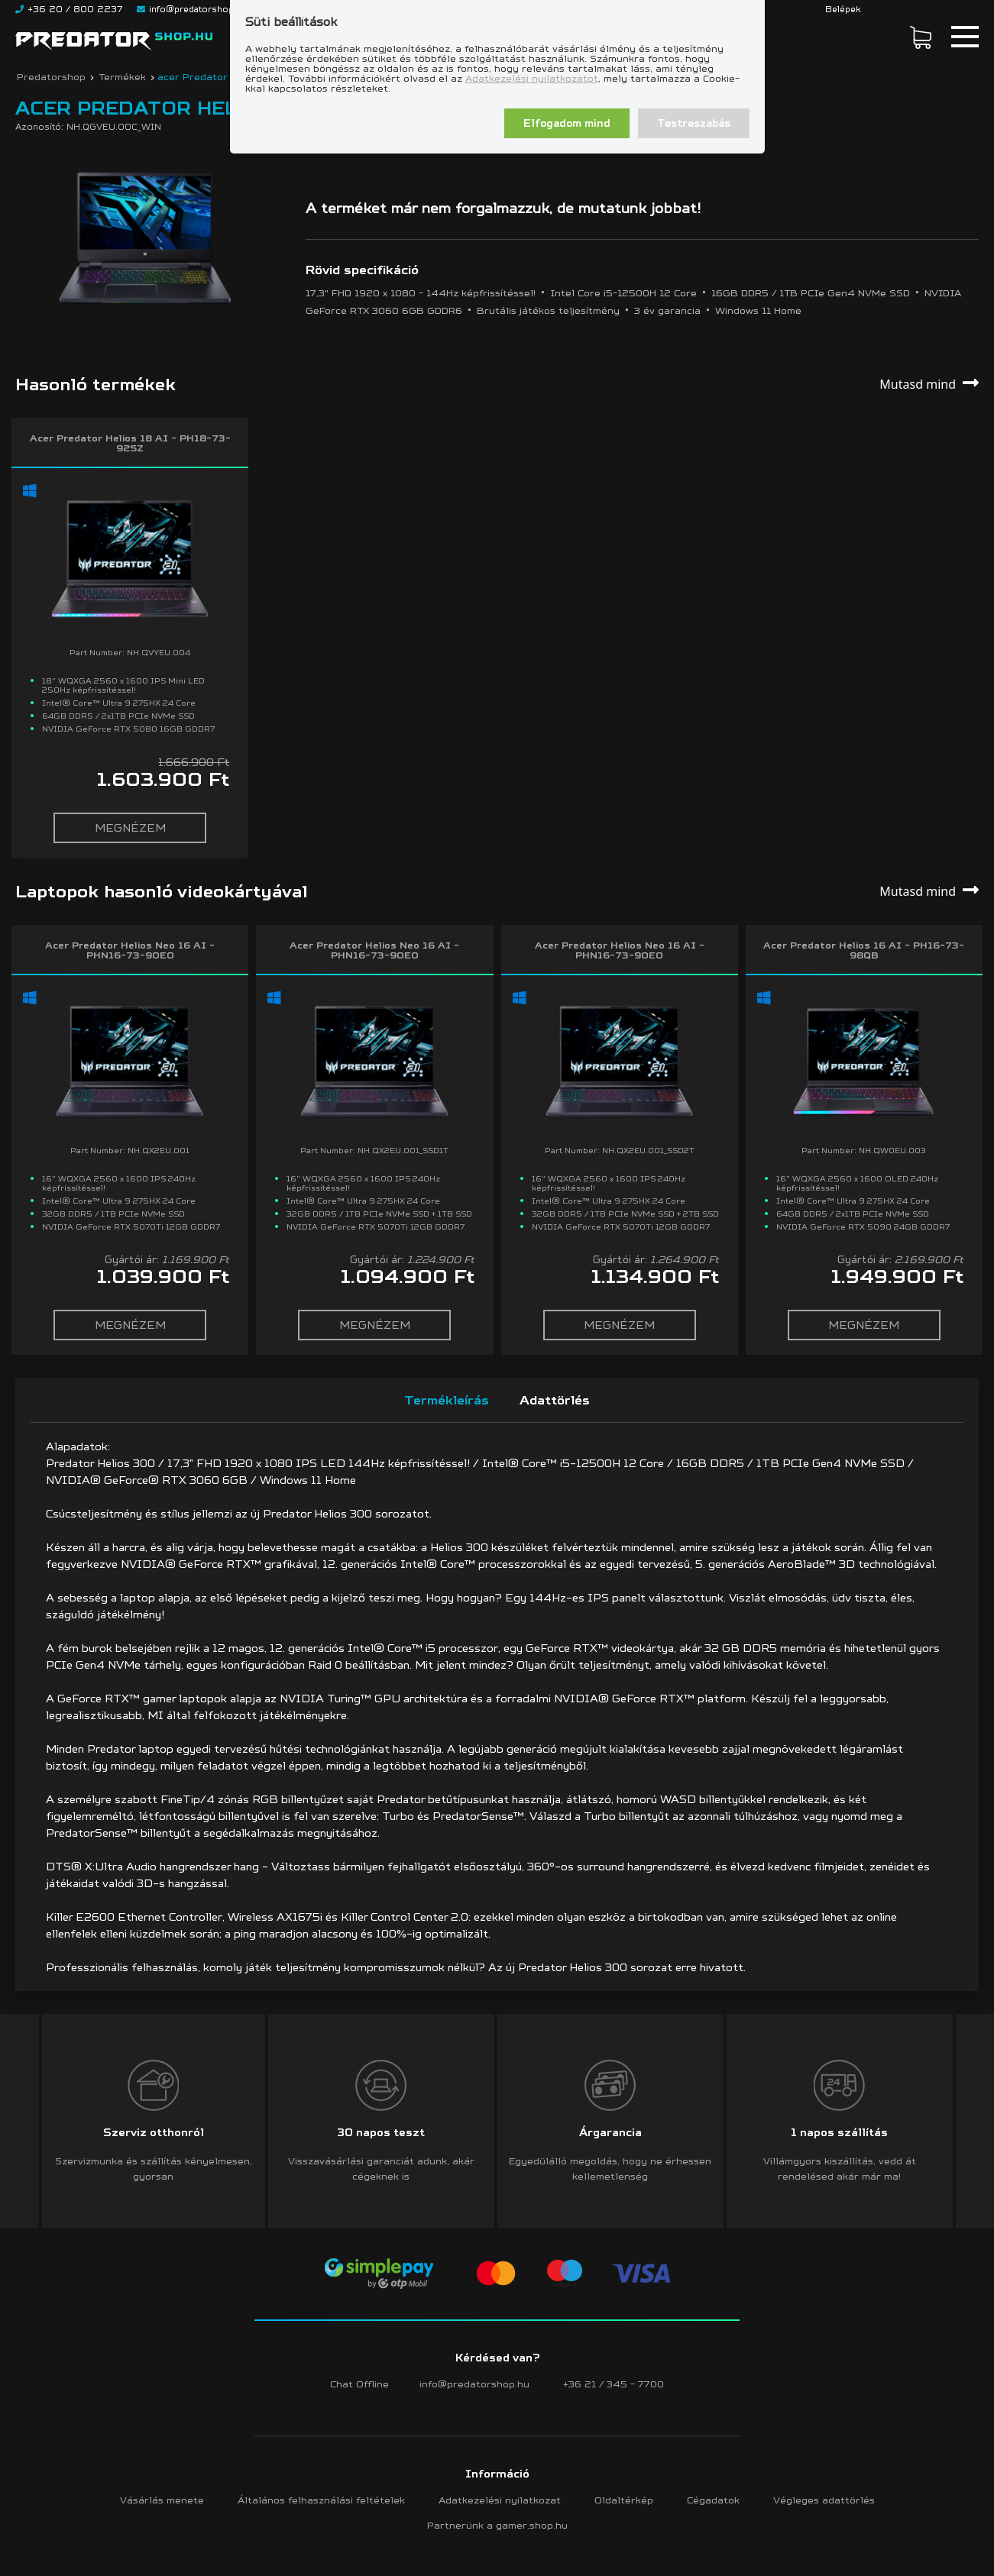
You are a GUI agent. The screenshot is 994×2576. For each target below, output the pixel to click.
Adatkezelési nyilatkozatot (531, 78)
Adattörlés (555, 1400)
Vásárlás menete (162, 2500)
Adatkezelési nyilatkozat (500, 2500)
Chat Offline (359, 2384)
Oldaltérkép (623, 2500)
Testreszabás (693, 123)
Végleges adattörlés (824, 2500)
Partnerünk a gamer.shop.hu (497, 2525)
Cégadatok (713, 2500)
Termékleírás (446, 1400)
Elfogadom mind (566, 123)
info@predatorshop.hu (474, 2384)
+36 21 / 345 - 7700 (613, 2384)
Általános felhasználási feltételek (321, 2500)
